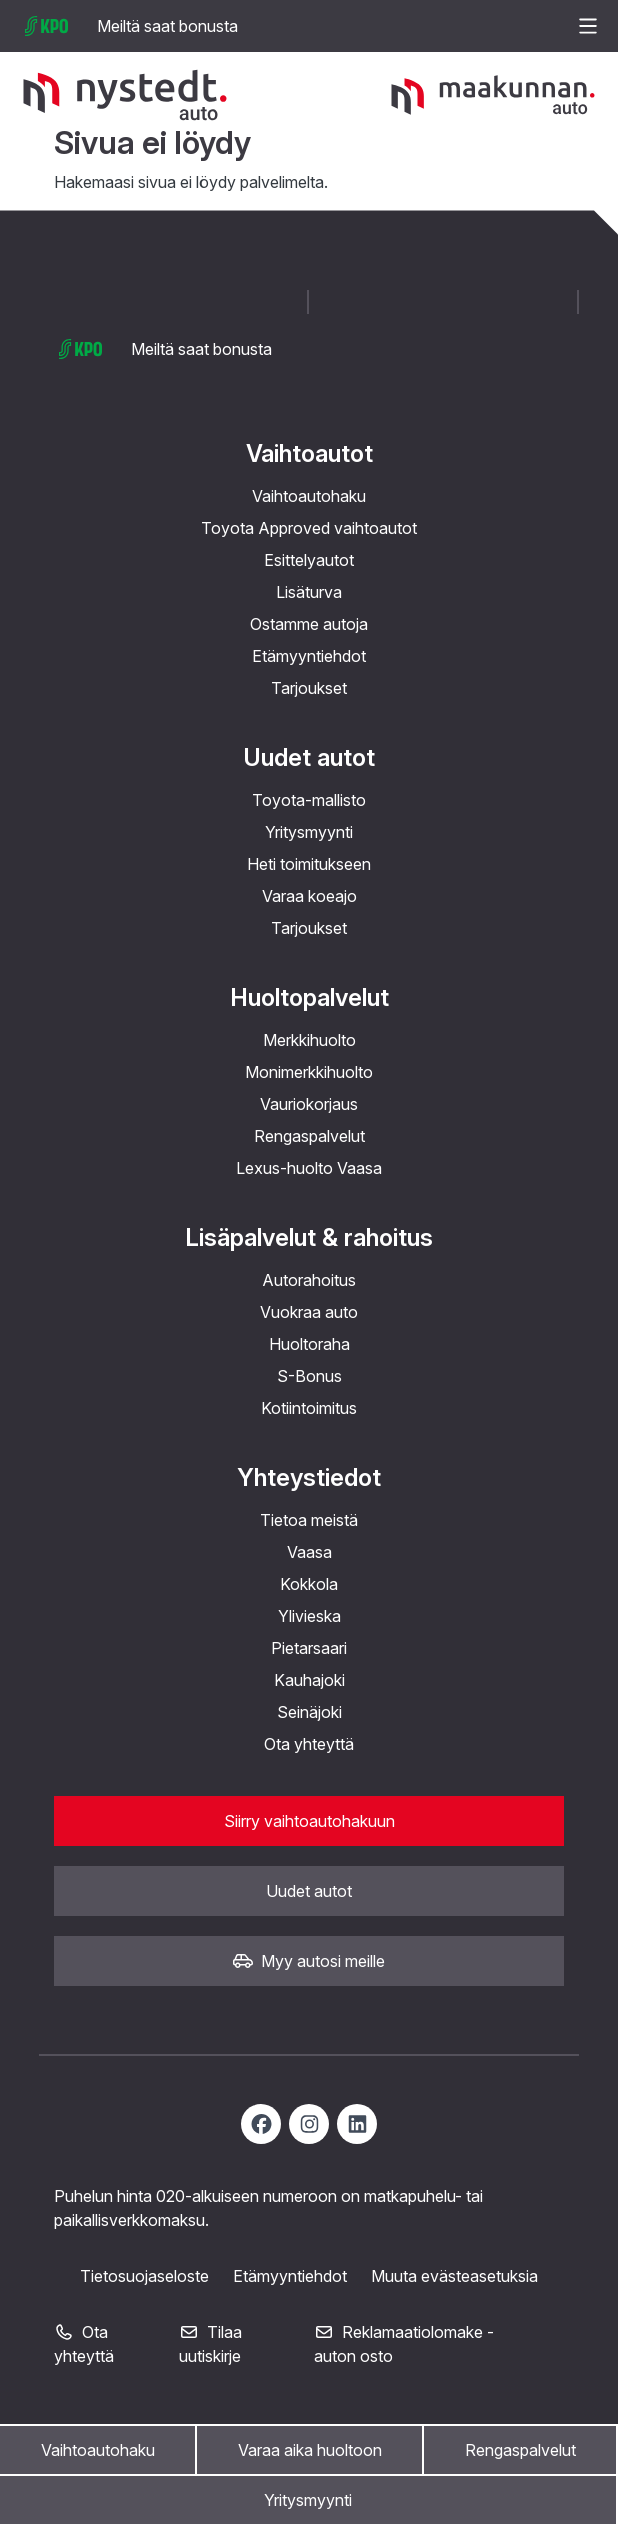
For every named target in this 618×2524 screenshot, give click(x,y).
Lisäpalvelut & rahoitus (309, 1237)
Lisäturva (309, 592)
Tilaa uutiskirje (210, 2344)
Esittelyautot (309, 560)
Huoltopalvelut (309, 997)
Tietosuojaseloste (144, 2276)
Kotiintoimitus (309, 1408)
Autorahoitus (309, 1280)
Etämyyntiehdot (309, 656)
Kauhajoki (309, 1680)
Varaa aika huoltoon (310, 2450)
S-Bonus (309, 1376)
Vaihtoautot (309, 453)
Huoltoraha (309, 1344)
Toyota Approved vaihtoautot (309, 528)
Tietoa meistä (309, 1520)
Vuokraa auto (309, 1312)
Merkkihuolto (309, 1040)
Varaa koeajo (309, 896)
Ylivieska (309, 1616)
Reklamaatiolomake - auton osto (404, 2344)
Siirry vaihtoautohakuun (309, 1821)
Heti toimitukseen (309, 864)
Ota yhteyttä (309, 1744)
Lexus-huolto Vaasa (309, 1168)
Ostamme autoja (309, 624)
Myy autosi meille (309, 1961)
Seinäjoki (309, 1712)
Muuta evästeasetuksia (454, 2276)
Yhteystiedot (309, 1477)
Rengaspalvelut (520, 2450)
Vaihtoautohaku (98, 2450)
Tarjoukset (309, 688)
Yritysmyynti (308, 2500)
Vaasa (309, 1552)
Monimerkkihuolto (309, 1072)
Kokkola (309, 1584)
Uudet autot (309, 757)
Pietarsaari (309, 1648)
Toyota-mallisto (309, 800)
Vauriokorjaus (309, 1104)
